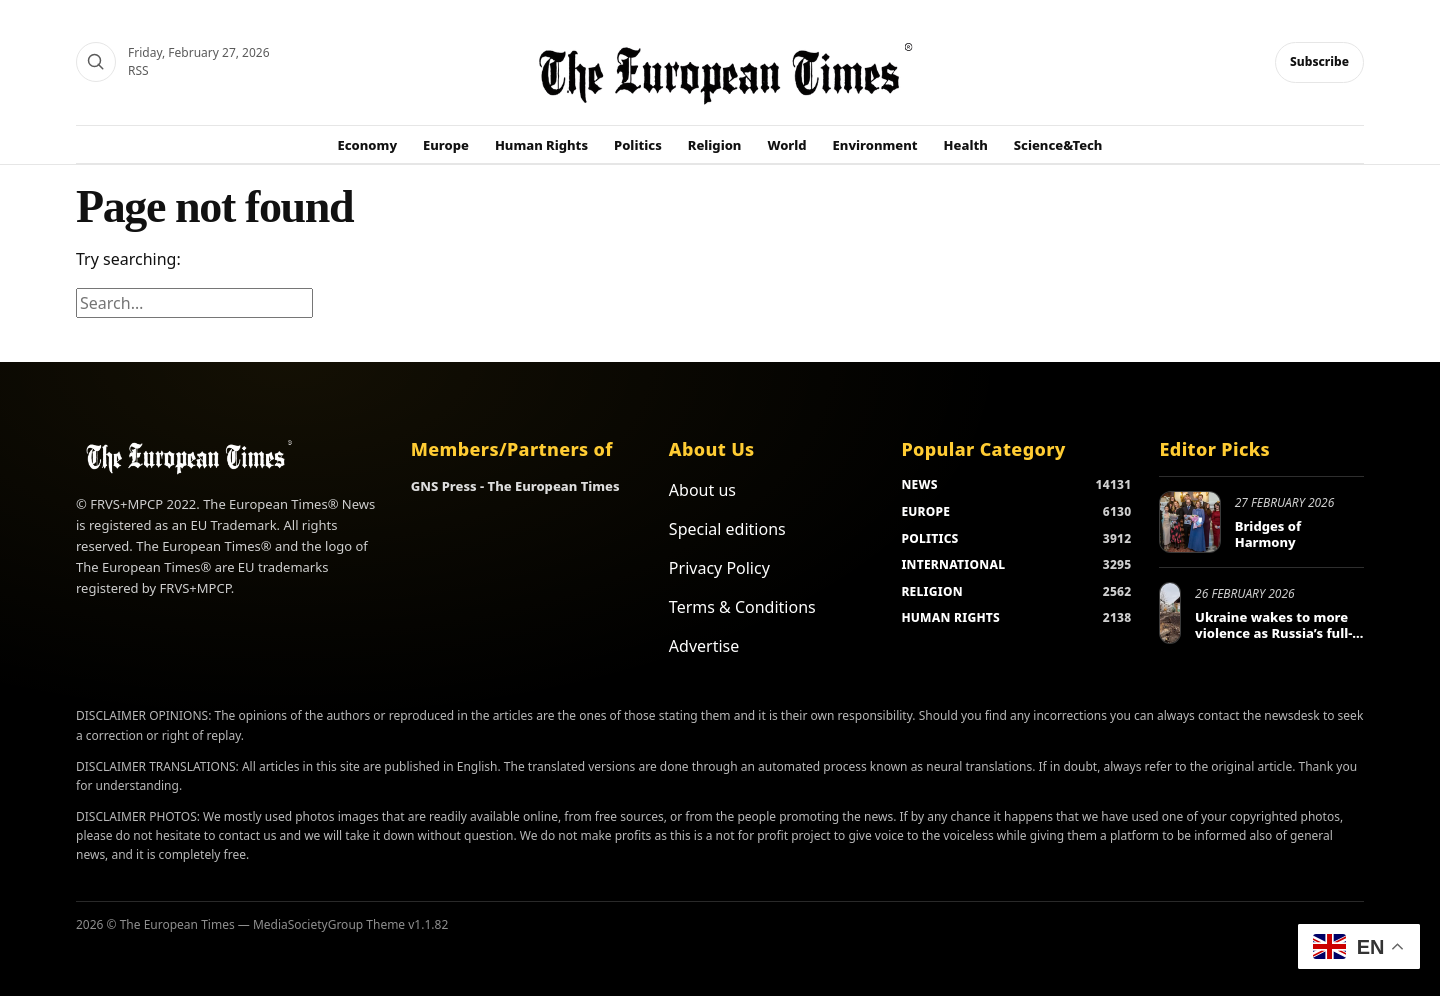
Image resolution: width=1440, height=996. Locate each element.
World (786, 145)
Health (966, 145)
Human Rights (541, 145)
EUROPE (925, 511)
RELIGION (932, 591)
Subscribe (1319, 61)
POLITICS (929, 538)
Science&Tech (1058, 145)
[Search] (96, 62)
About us (702, 490)
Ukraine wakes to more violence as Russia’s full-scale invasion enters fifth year (1273, 640)
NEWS (919, 484)
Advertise (704, 646)
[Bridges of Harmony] (1189, 522)
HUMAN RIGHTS (950, 617)
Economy (368, 145)
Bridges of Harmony (1268, 534)
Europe (446, 145)
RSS (138, 70)
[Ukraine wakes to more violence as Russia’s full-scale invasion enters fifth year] (1170, 613)
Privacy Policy (719, 568)
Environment (875, 145)
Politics (638, 145)
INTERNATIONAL (953, 564)
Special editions (727, 529)
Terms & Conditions (742, 607)
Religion (715, 145)
